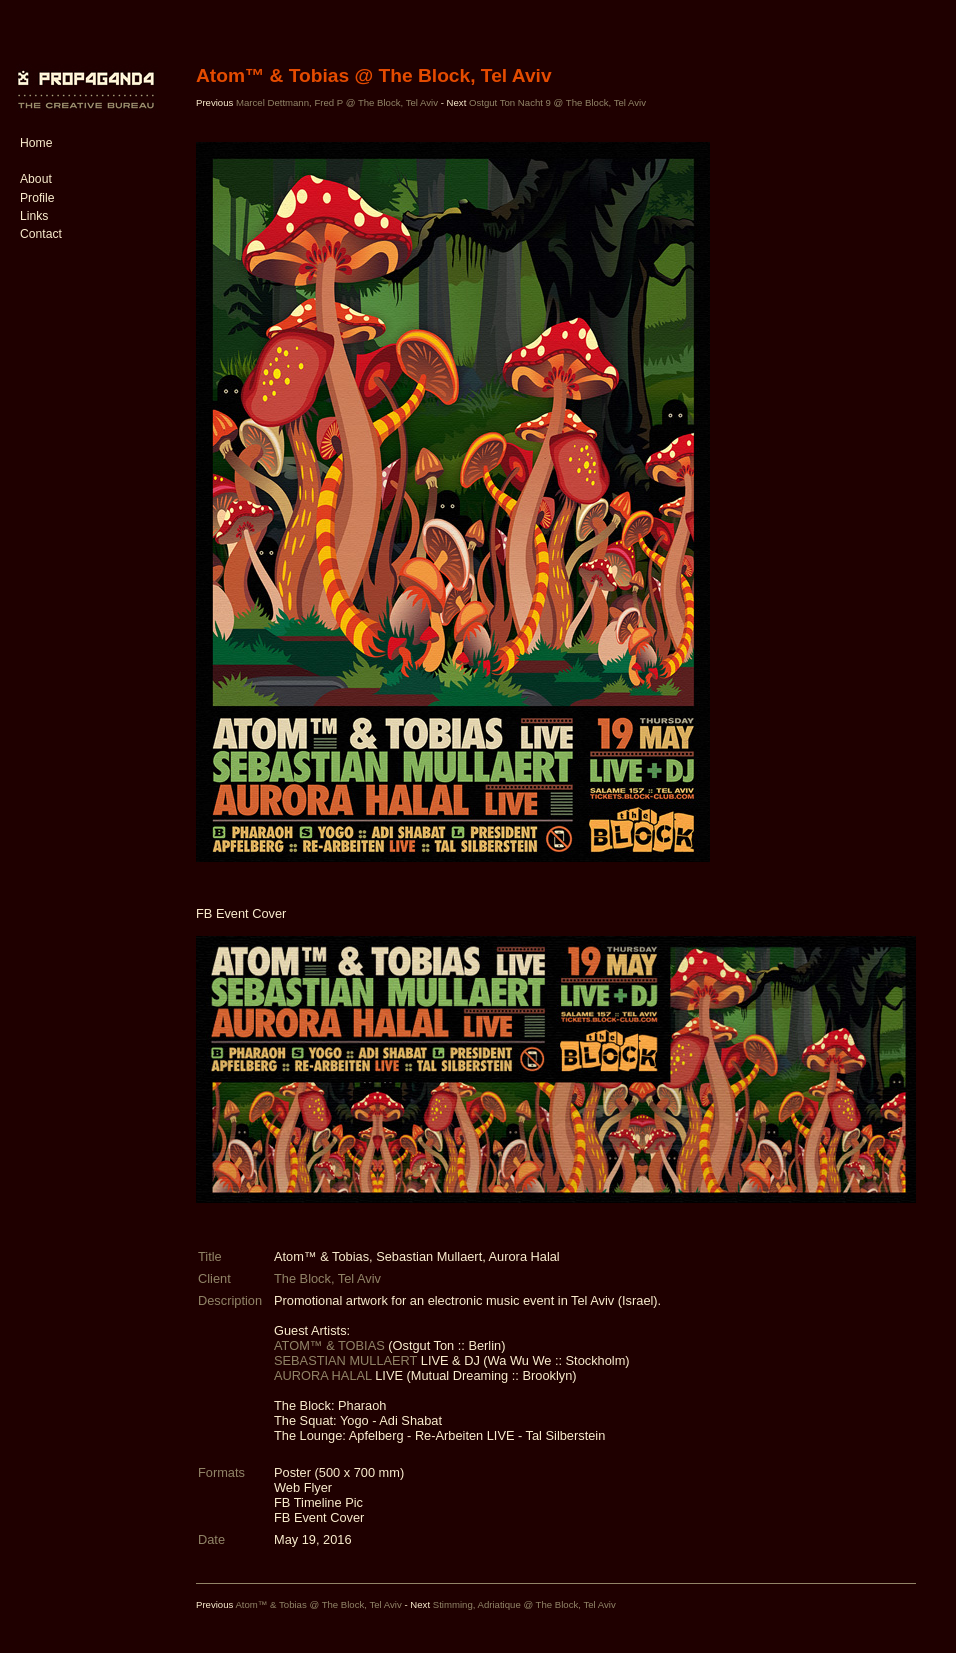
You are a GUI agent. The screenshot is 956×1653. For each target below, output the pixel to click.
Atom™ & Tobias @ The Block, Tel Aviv (318, 1604)
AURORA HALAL (323, 1375)
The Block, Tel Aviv (327, 1278)
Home (36, 143)
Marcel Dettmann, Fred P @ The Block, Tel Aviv (337, 102)
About (36, 179)
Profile (37, 198)
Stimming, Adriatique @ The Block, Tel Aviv (524, 1604)
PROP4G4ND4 (83, 75)
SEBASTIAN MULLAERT (345, 1360)
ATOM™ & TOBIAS (329, 1345)
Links (34, 216)
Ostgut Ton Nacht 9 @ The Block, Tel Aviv (557, 102)
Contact (41, 234)
